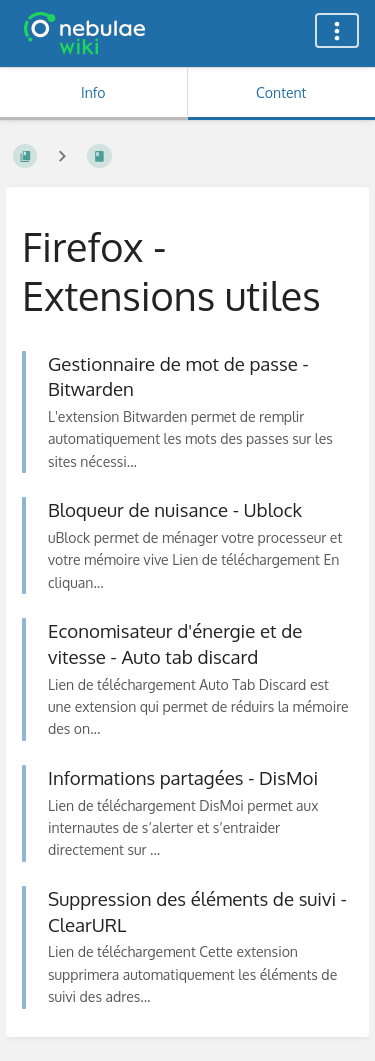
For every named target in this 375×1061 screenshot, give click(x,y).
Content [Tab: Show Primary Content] (281, 92)
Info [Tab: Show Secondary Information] (93, 92)
